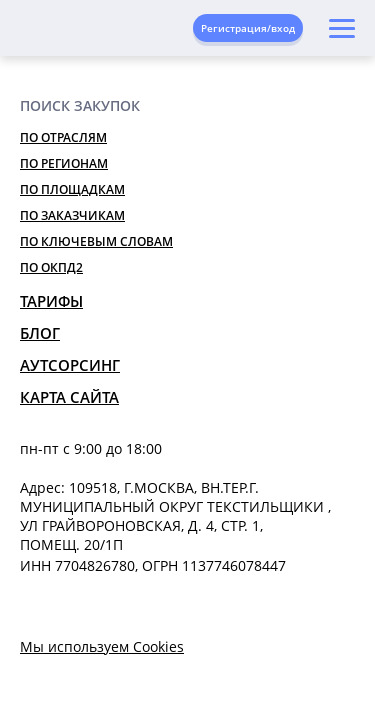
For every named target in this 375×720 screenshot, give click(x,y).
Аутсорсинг (70, 365)
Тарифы (51, 301)
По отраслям (63, 137)
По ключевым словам (96, 241)
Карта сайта (69, 397)
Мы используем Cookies (102, 646)
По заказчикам (72, 215)
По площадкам (72, 189)
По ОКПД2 (51, 267)
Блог (40, 333)
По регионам (64, 163)
